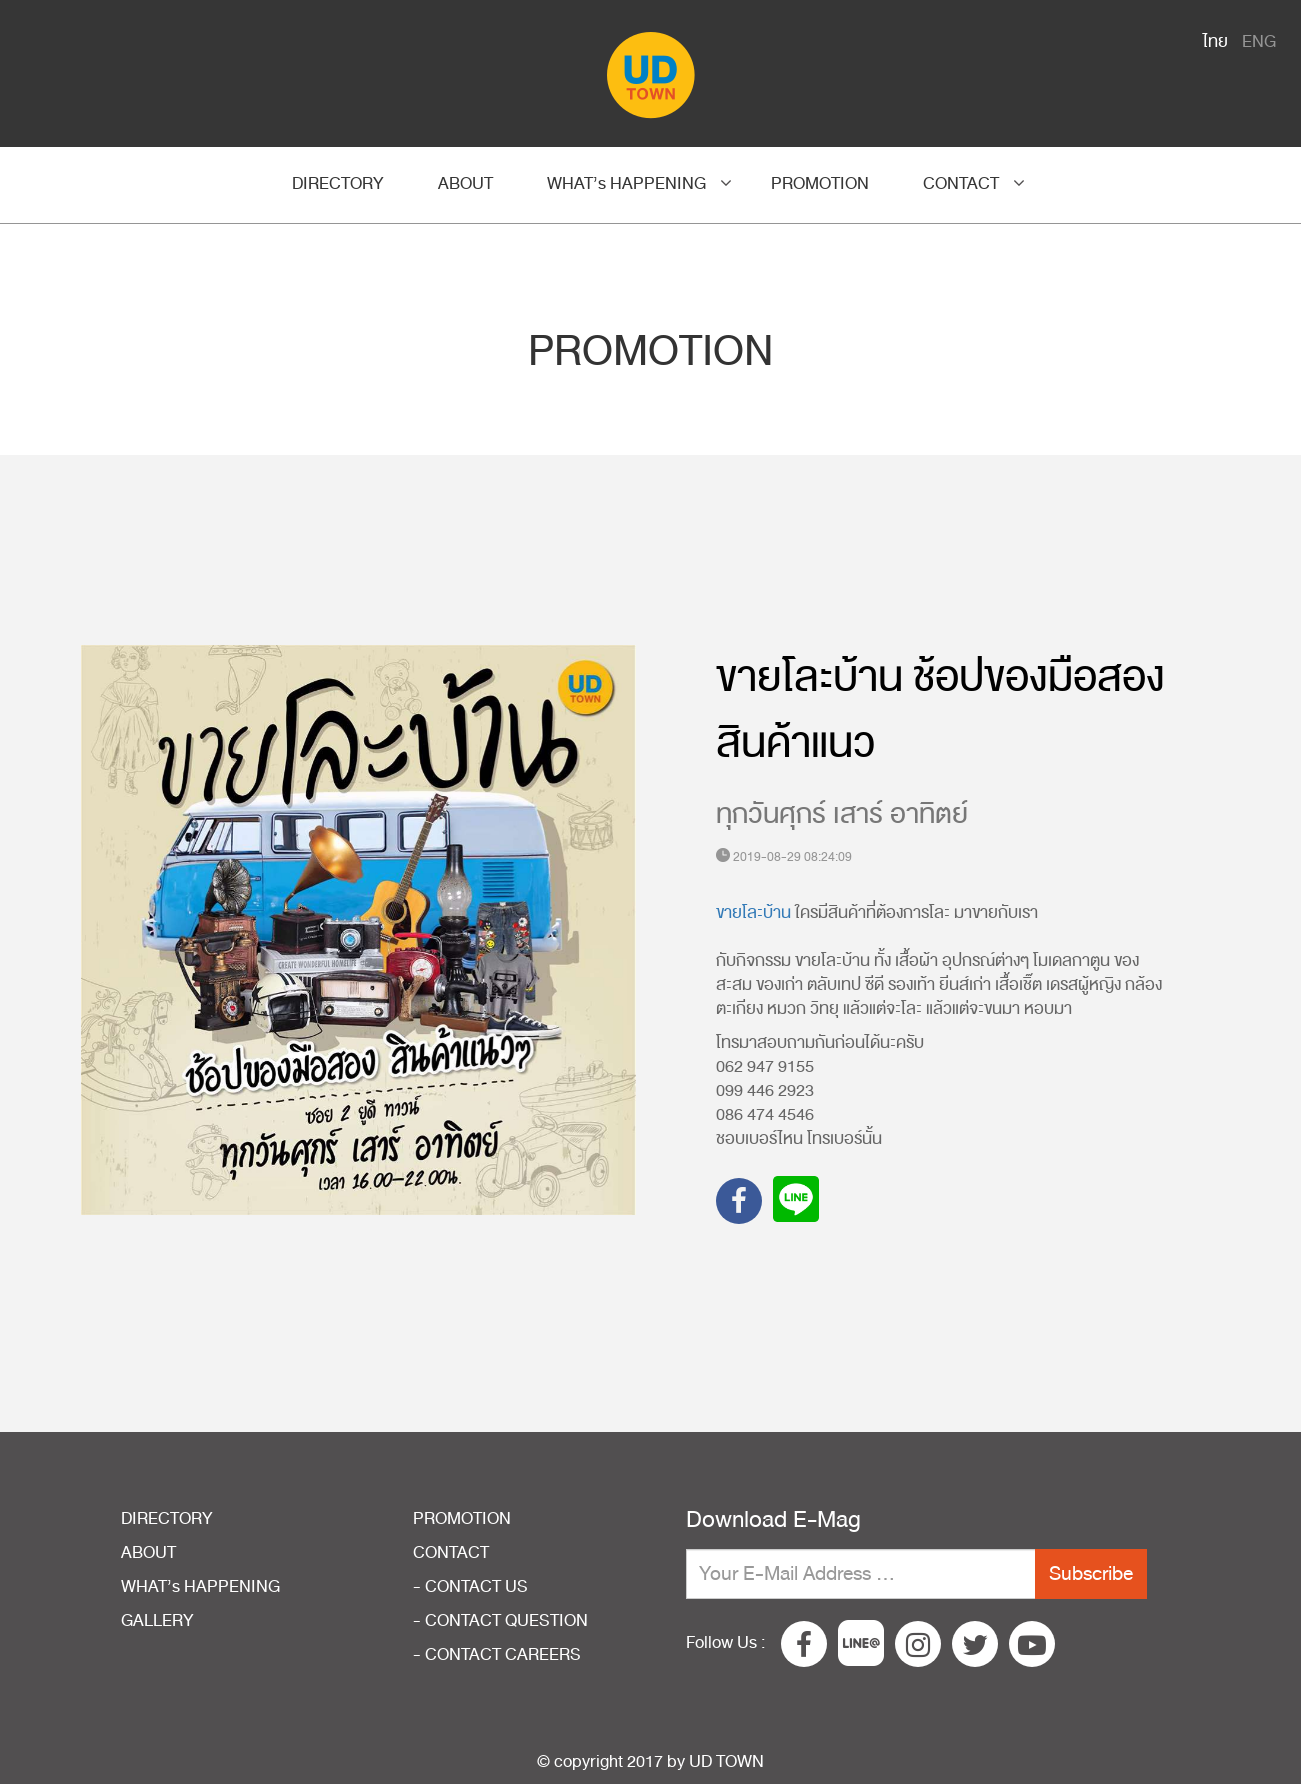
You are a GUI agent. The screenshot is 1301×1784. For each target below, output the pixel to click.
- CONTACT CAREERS (497, 1654)
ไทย (1215, 41)
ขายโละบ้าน (753, 912)
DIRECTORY (338, 184)
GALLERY (157, 1620)
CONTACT (961, 184)
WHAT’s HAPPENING (626, 184)
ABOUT (465, 184)
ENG (1259, 41)
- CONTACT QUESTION (500, 1620)
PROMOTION (820, 184)
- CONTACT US (470, 1586)
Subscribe (1091, 1573)
